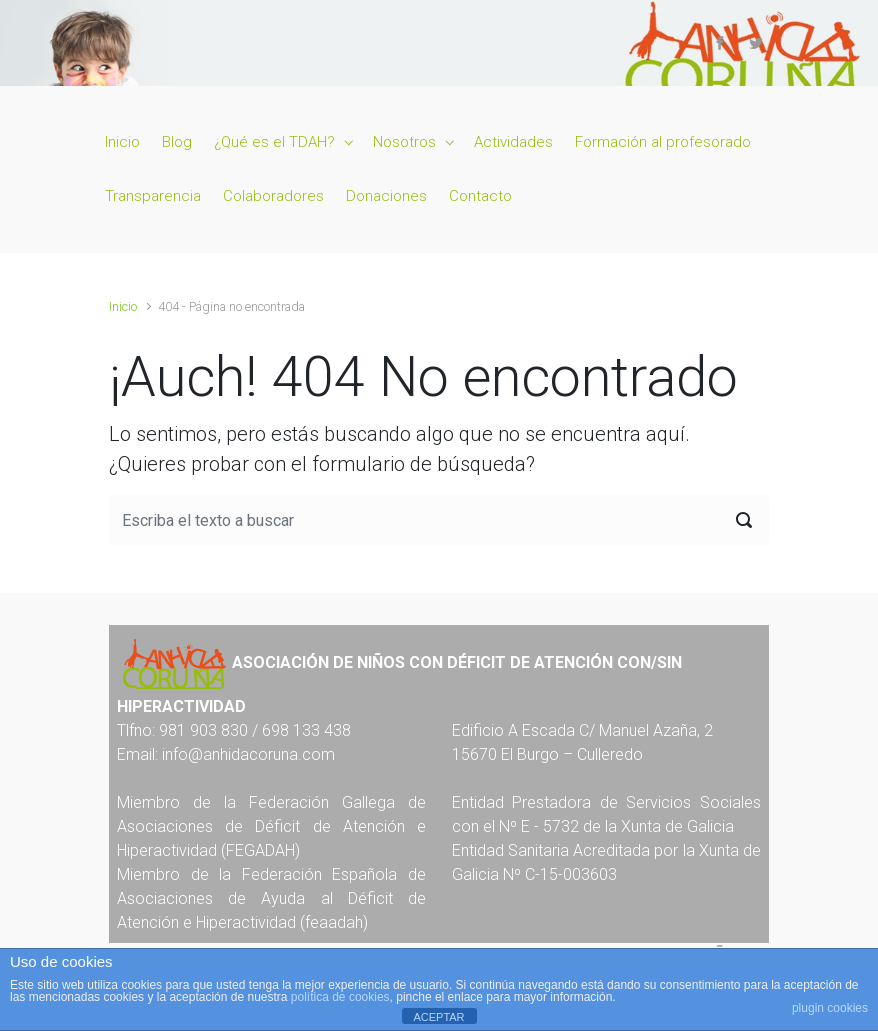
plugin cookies (830, 1008)
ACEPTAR (438, 1017)
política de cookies (340, 997)
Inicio (123, 306)
